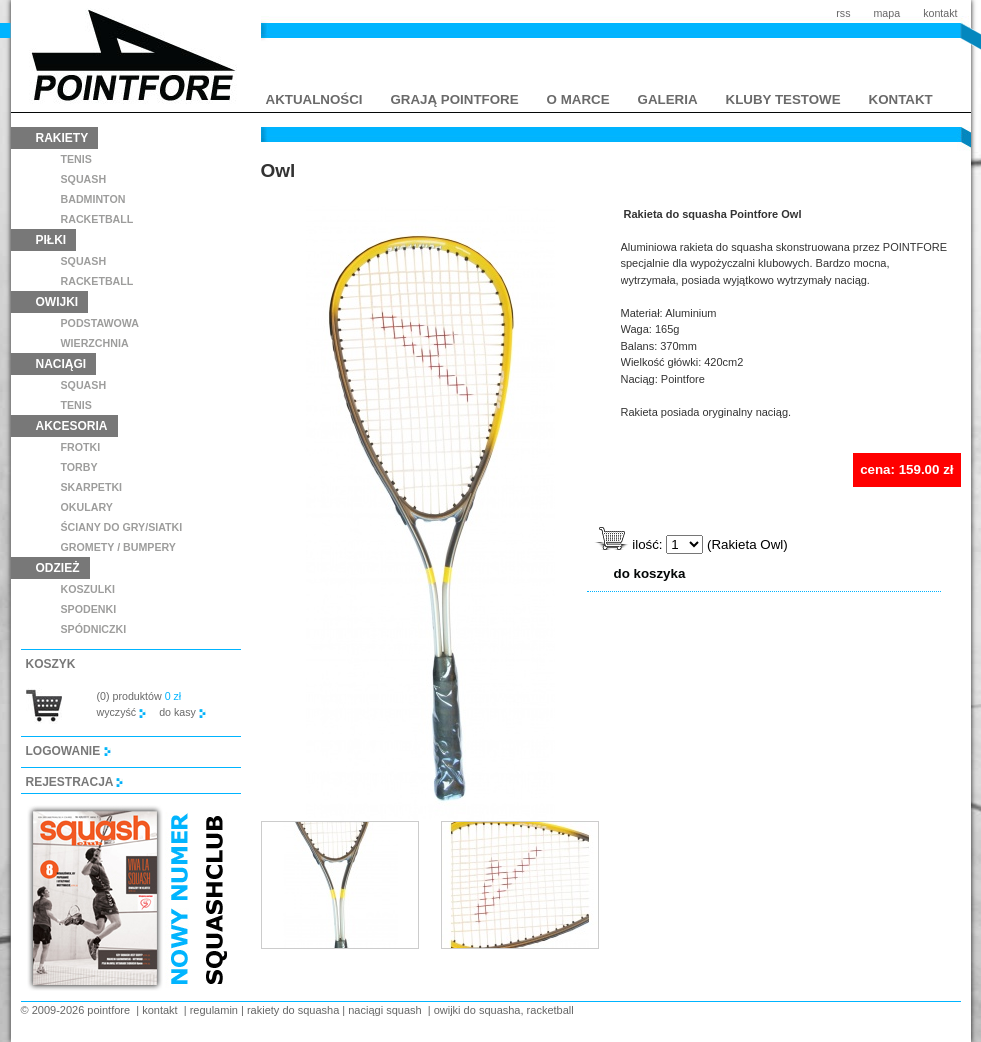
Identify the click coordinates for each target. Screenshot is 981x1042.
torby (79, 467)
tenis (76, 159)
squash (84, 179)
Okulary (87, 507)
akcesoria (72, 426)
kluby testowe (783, 99)
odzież (58, 568)
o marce (578, 99)
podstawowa (100, 323)
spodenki (89, 609)
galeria (668, 99)
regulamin (214, 1010)
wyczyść (122, 712)
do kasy (182, 712)
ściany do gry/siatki (122, 527)
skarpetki (92, 487)
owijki (57, 302)
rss (843, 13)
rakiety (62, 138)
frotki (81, 447)
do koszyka (650, 573)
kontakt (940, 13)
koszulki (88, 589)
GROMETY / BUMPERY (118, 547)
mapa (886, 13)
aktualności (314, 99)
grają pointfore (455, 99)
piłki (51, 240)
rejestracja (75, 782)
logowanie (68, 751)
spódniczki (94, 629)
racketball (97, 219)
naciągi (61, 364)
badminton (93, 199)
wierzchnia (95, 343)
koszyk (51, 664)
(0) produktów (139, 696)
